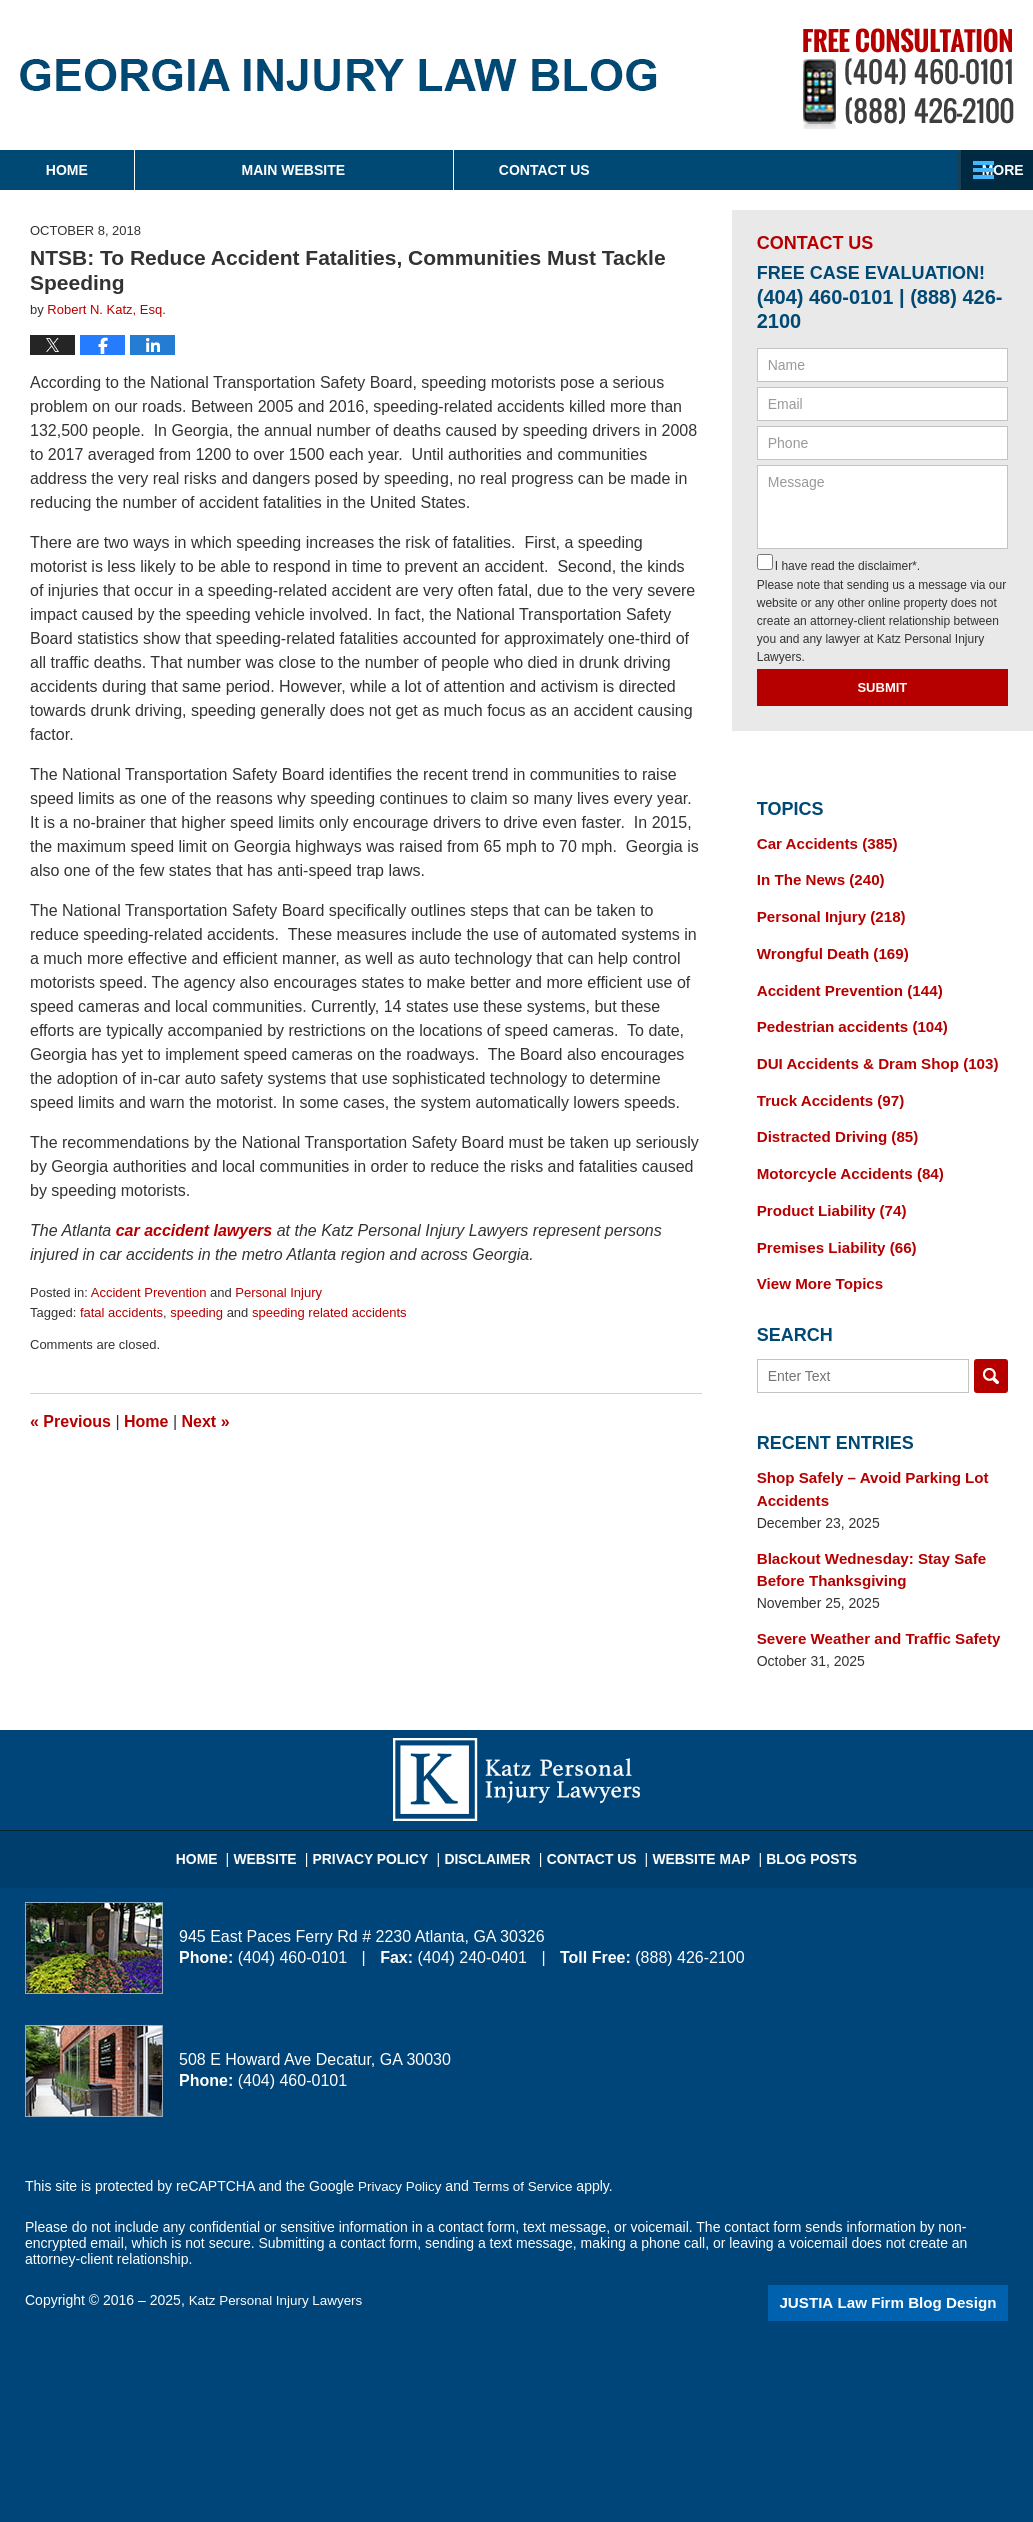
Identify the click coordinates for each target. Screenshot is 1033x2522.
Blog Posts (792, 1820)
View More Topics (815, 1263)
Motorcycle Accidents (843, 1158)
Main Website (417, 170)
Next (206, 1421)
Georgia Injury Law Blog (338, 75)
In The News (816, 878)
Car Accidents (822, 843)
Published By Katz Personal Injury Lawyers (908, 78)
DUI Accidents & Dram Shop (869, 1053)
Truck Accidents (825, 1088)
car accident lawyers (194, 1230)
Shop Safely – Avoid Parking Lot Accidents (864, 1465)
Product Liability (826, 1193)
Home (129, 170)
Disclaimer (494, 1820)
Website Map (691, 1820)
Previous (70, 1421)
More (990, 170)
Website (290, 1820)
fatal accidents (121, 1312)
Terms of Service (528, 2155)
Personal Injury (278, 1292)
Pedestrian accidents (845, 1018)
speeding (196, 1312)
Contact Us (730, 170)
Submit (882, 687)
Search (991, 1354)
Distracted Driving (831, 1123)
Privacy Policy (387, 1820)
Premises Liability (831, 1228)
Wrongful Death (827, 948)
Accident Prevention (149, 1292)
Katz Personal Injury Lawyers (279, 2269)
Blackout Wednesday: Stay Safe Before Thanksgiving (863, 1542)
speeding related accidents (329, 1312)
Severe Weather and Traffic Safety (869, 1609)
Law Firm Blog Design (912, 2271)
